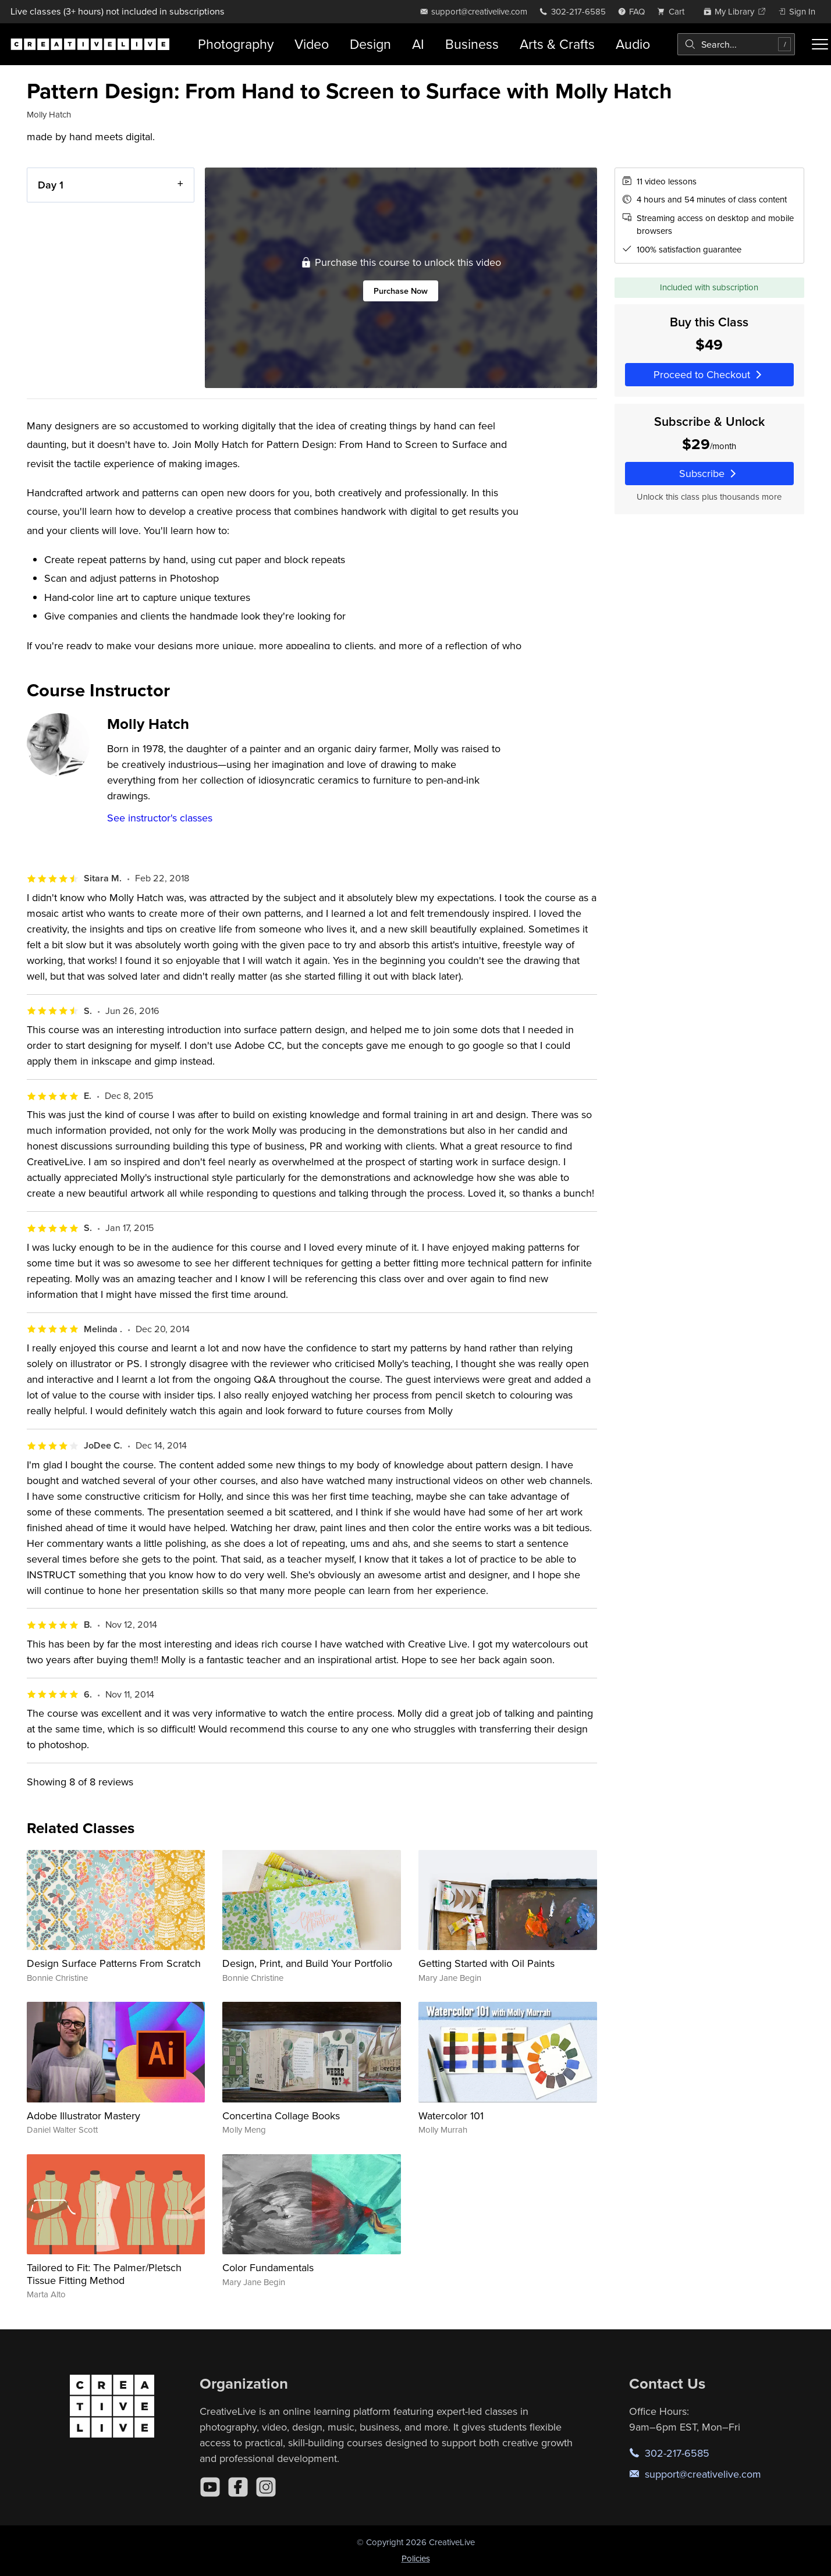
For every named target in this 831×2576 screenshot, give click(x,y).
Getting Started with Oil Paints (486, 1963)
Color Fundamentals (268, 2267)
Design (370, 44)
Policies (416, 2558)
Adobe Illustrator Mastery (83, 2115)
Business (472, 44)
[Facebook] (238, 2487)
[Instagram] (265, 2487)
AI (418, 44)
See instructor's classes (159, 817)
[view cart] (674, 11)
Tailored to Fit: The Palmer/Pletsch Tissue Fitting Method (104, 2273)
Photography (236, 44)
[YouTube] (210, 2487)
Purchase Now (401, 290)
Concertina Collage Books (281, 2115)
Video (311, 44)
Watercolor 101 (451, 2115)
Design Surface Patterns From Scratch (114, 1963)
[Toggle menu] (820, 44)
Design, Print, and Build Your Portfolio (307, 1963)
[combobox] (736, 44)
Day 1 (50, 184)
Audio (633, 44)
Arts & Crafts (557, 44)
